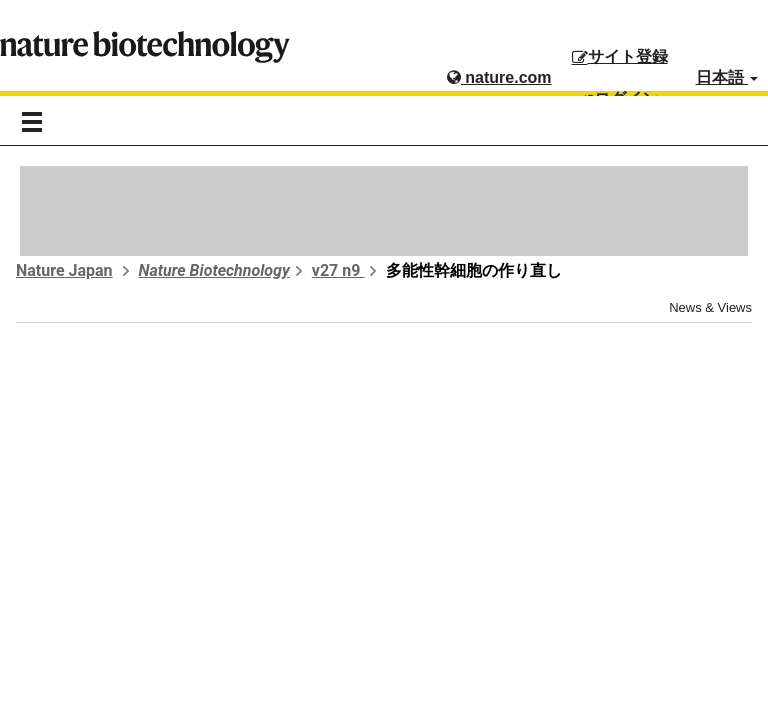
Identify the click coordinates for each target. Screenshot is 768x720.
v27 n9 (338, 270)
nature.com (499, 77)
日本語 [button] (727, 77)
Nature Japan (64, 270)
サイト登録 (620, 56)
